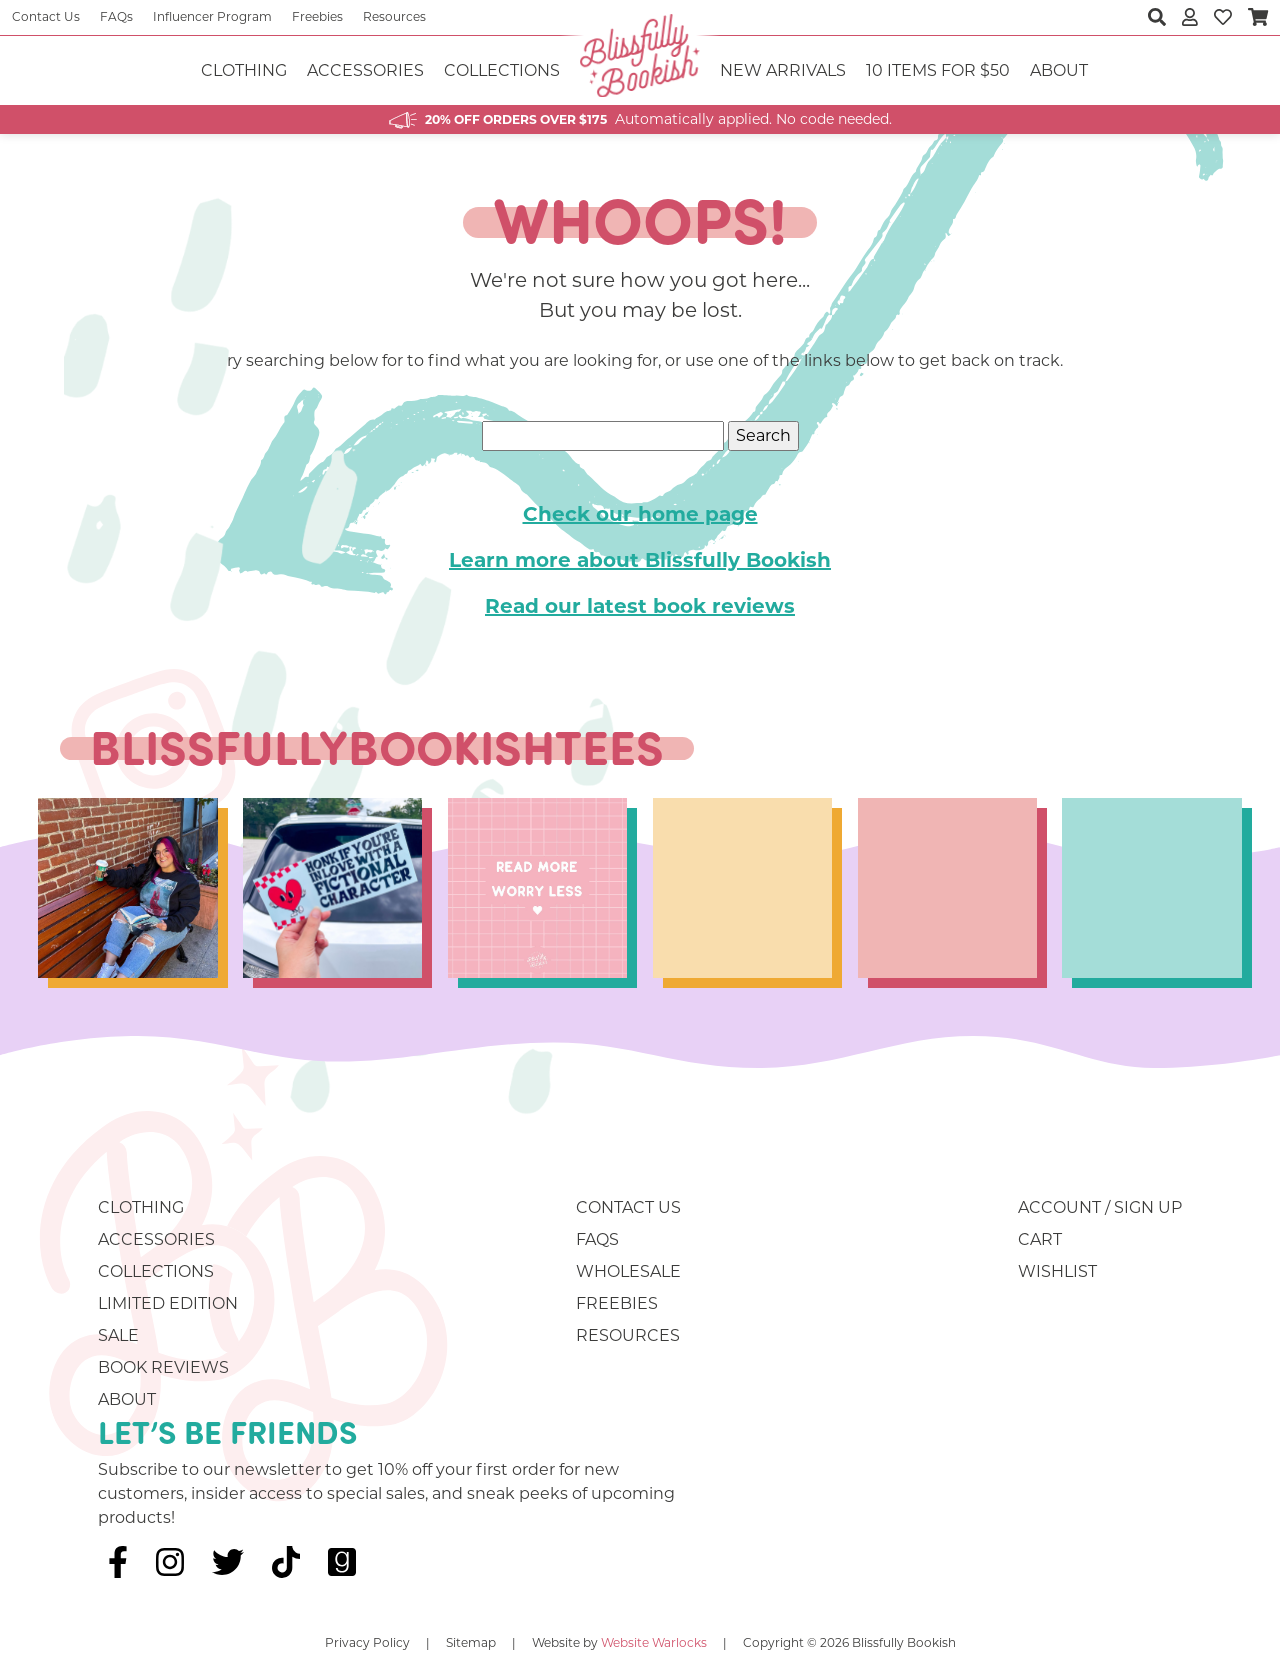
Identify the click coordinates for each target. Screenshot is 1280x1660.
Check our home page (640, 514)
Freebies (317, 16)
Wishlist (1057, 1271)
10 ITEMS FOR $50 (938, 70)
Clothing (244, 70)
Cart (1040, 1239)
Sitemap (471, 1642)
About (1059, 70)
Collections (502, 70)
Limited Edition (168, 1303)
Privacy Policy (367, 1642)
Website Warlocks (654, 1642)
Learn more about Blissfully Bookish (640, 560)
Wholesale (628, 1271)
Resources (394, 16)
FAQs (116, 16)
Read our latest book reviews (640, 606)
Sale (118, 1335)
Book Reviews (163, 1367)
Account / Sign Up (1100, 1207)
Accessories (365, 70)
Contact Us (46, 16)
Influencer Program (212, 16)
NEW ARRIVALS (783, 70)
